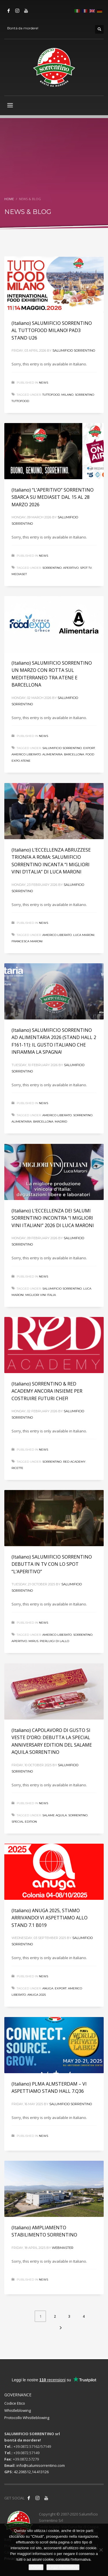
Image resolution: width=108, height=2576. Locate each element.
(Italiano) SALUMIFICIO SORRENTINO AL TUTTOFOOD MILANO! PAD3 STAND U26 (52, 330)
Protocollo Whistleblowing (26, 2417)
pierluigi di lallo (54, 1641)
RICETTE (17, 1468)
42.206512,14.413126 (31, 2471)
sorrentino (52, 568)
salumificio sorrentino (62, 748)
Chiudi (36, 2567)
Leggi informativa (63, 2567)
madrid (61, 1121)
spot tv (86, 568)
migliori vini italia (40, 1295)
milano (67, 395)
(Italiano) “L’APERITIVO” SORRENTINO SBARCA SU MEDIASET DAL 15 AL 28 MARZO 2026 (53, 497)
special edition (24, 1822)
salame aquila (54, 1815)
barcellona (74, 754)
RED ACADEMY (74, 1462)
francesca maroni (27, 941)
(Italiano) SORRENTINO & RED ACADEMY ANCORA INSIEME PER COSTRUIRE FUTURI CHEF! (47, 1391)
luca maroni (83, 935)
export (89, 748)
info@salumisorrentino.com (40, 2465)
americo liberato (26, 754)
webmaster (62, 2248)
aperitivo (71, 568)
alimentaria (52, 754)
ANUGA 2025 (36, 1995)
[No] (101, 2550)
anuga (47, 1988)
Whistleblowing (17, 2410)
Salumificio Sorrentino (73, 350)
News (43, 382)
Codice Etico (14, 2403)
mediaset (19, 574)
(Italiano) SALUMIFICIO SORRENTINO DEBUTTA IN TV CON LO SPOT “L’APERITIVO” (52, 1564)
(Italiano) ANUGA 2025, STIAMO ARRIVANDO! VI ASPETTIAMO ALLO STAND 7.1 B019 (50, 1917)
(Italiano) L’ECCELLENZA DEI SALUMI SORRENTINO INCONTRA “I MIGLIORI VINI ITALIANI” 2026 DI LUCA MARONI (53, 1218)
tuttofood (51, 395)
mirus (33, 1641)
